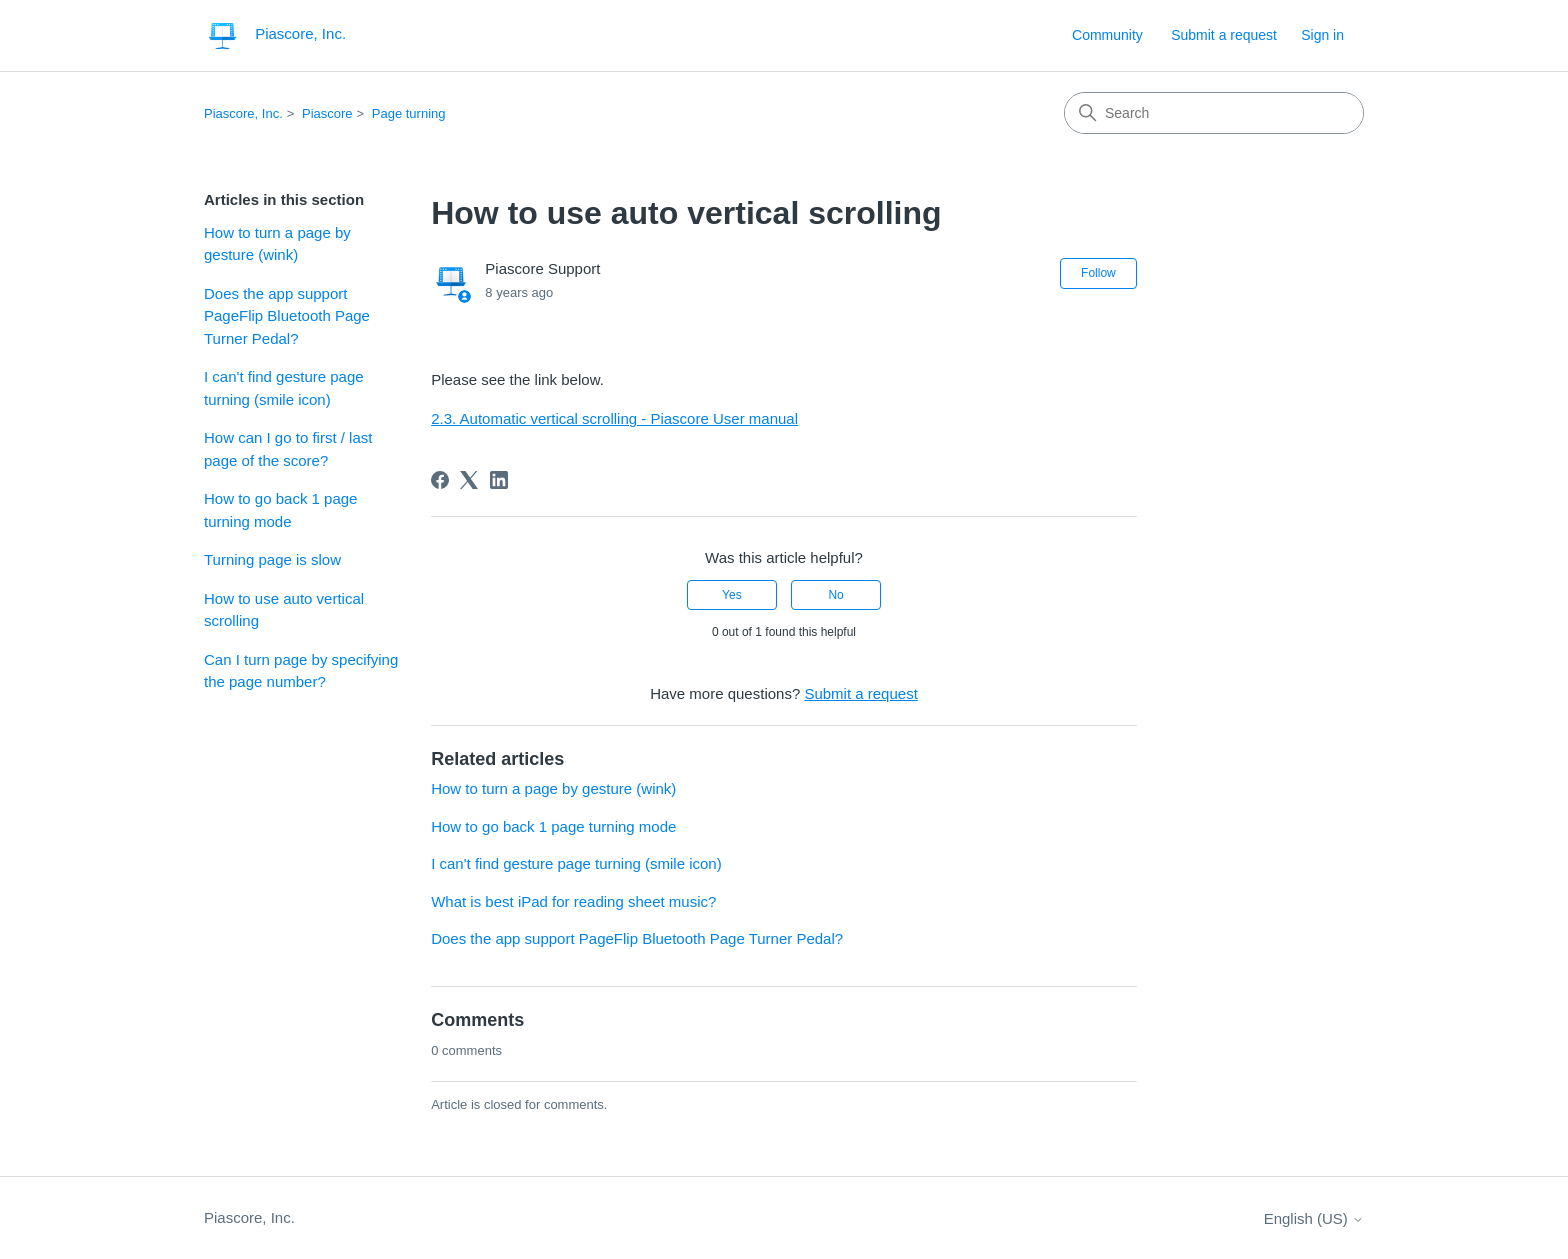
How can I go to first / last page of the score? (288, 449)
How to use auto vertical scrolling (284, 610)
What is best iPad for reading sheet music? (573, 901)
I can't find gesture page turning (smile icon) (284, 388)
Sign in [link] (1322, 35)
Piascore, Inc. (243, 113)
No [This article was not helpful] (835, 595)
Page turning (409, 113)
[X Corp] (469, 480)
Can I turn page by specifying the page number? (301, 671)
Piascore (327, 113)
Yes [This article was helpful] (732, 595)
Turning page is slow (272, 559)
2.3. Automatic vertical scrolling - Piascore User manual (614, 418)
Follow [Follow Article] (1098, 273)
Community (1107, 35)
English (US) (1314, 1218)
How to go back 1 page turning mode (280, 510)
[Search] (1214, 113)
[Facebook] (440, 480)
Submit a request (1224, 35)
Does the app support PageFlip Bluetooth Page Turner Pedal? (287, 316)
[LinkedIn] (499, 480)
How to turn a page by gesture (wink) (277, 244)
